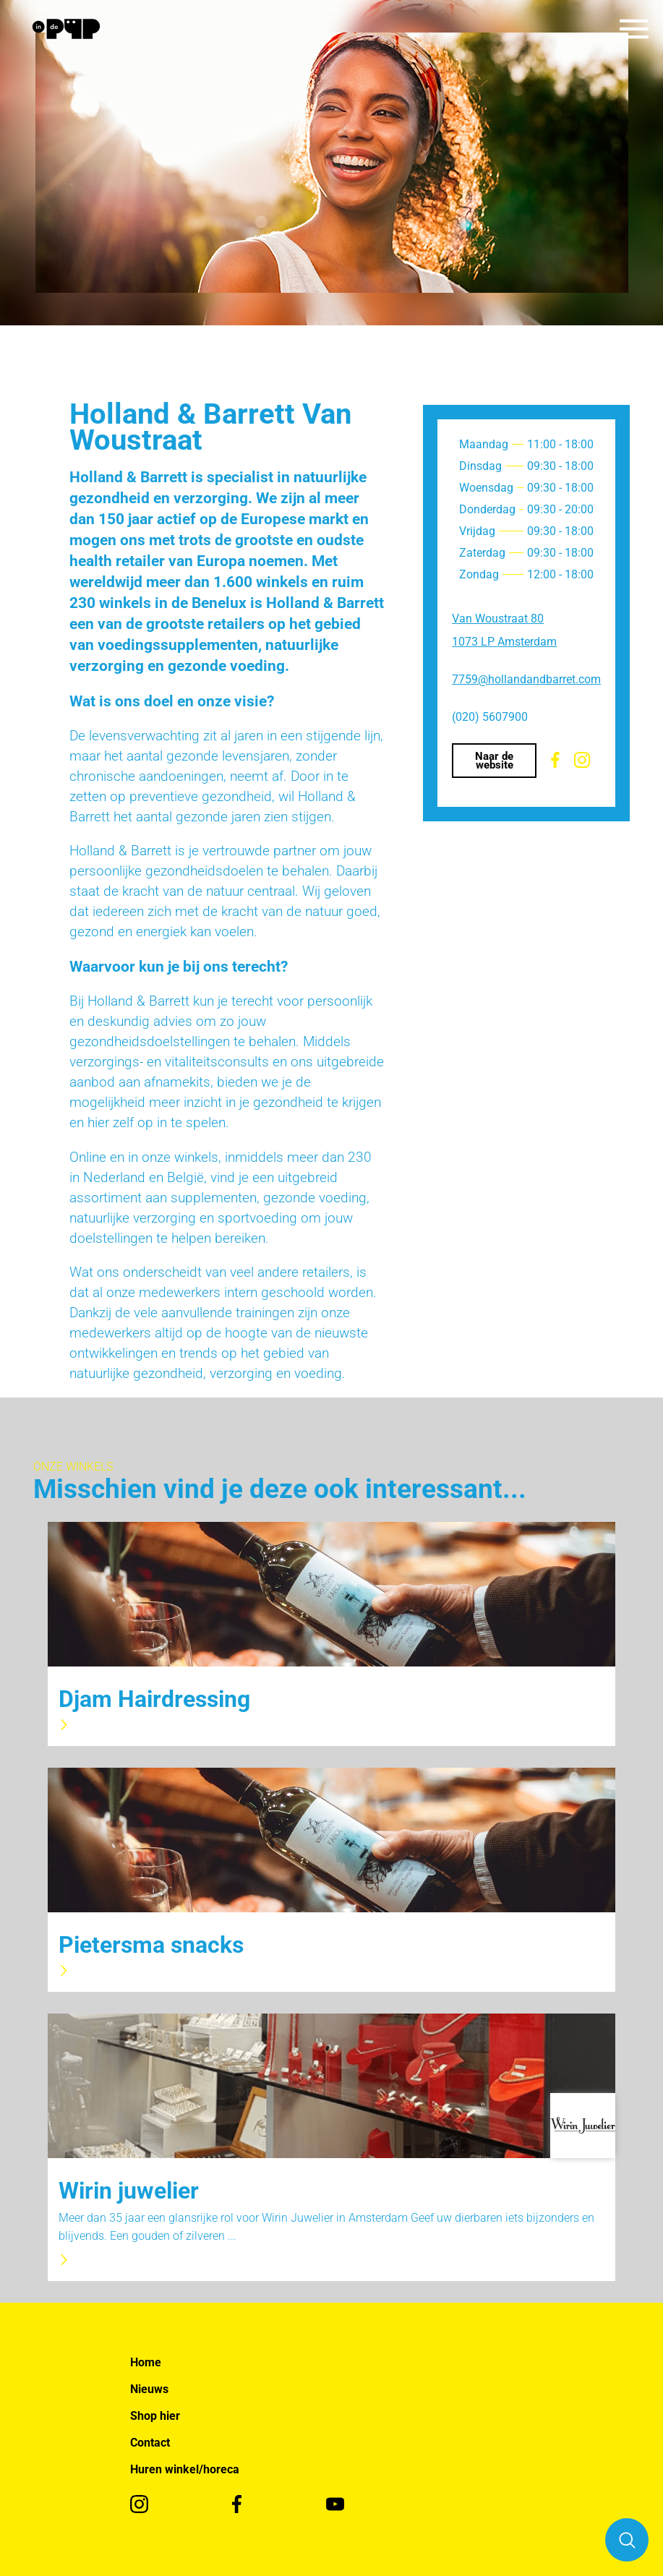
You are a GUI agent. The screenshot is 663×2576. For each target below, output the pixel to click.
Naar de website (494, 760)
